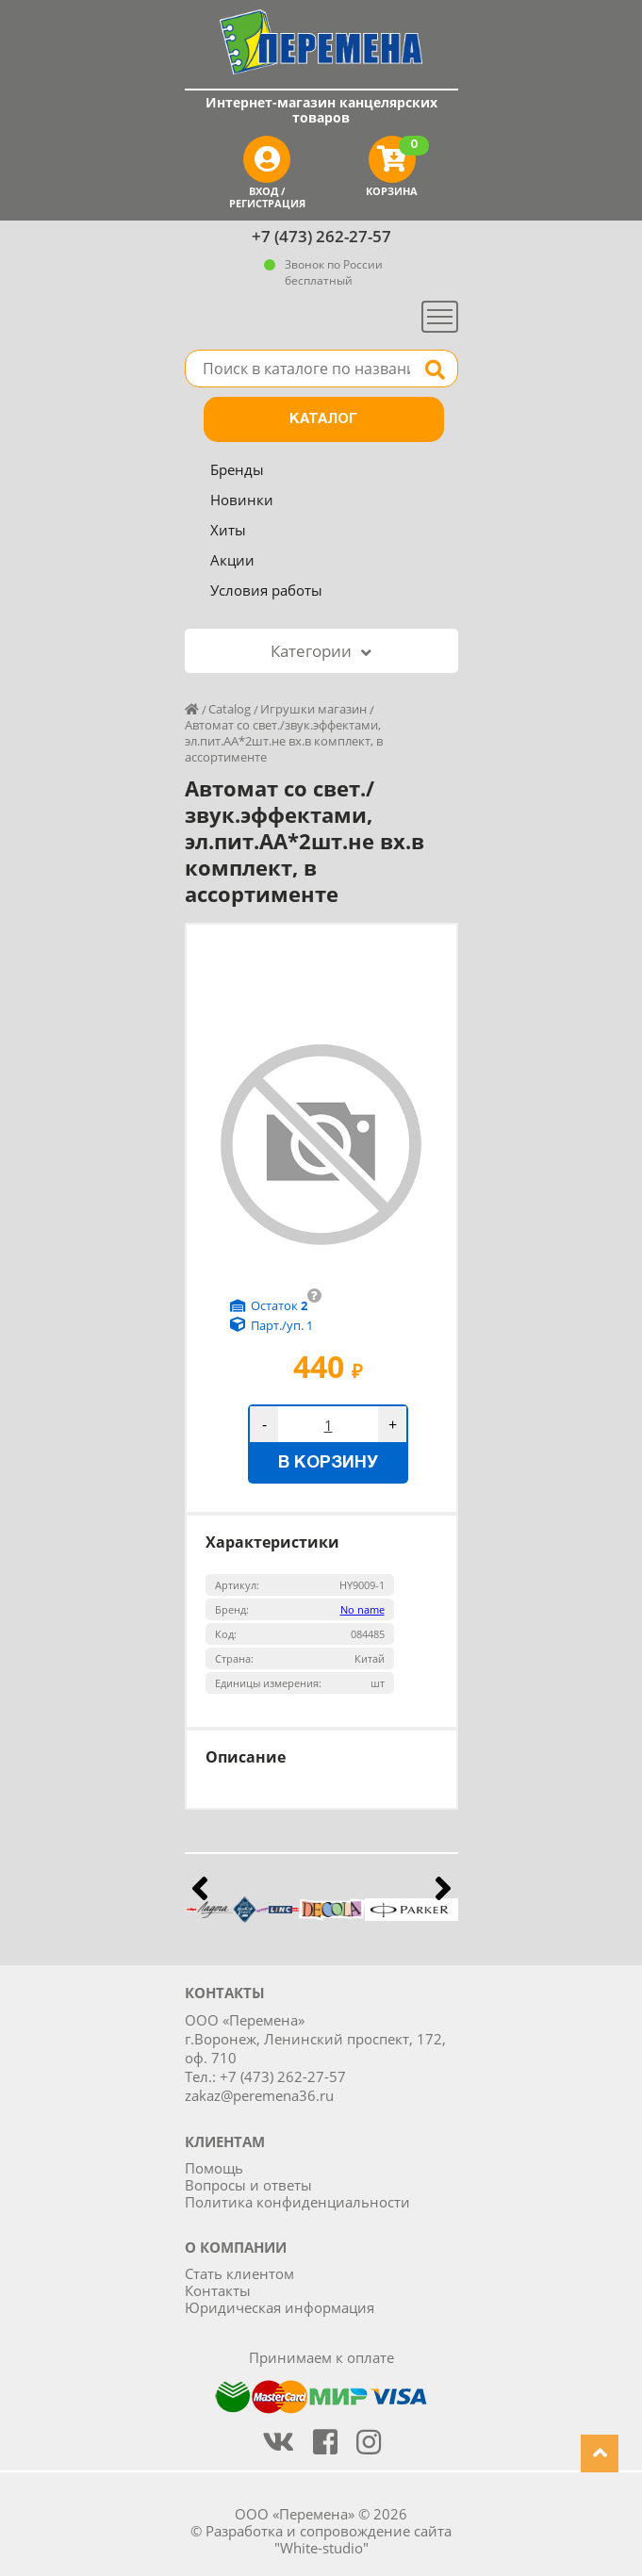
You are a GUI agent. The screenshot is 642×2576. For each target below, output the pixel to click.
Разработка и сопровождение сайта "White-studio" (329, 2539)
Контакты (218, 2290)
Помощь (214, 2167)
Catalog (229, 708)
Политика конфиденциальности (297, 2201)
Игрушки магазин (313, 708)
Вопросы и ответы (248, 2184)
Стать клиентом (239, 2273)
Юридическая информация (279, 2307)
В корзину (328, 1463)
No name (362, 1609)
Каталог (323, 419)
